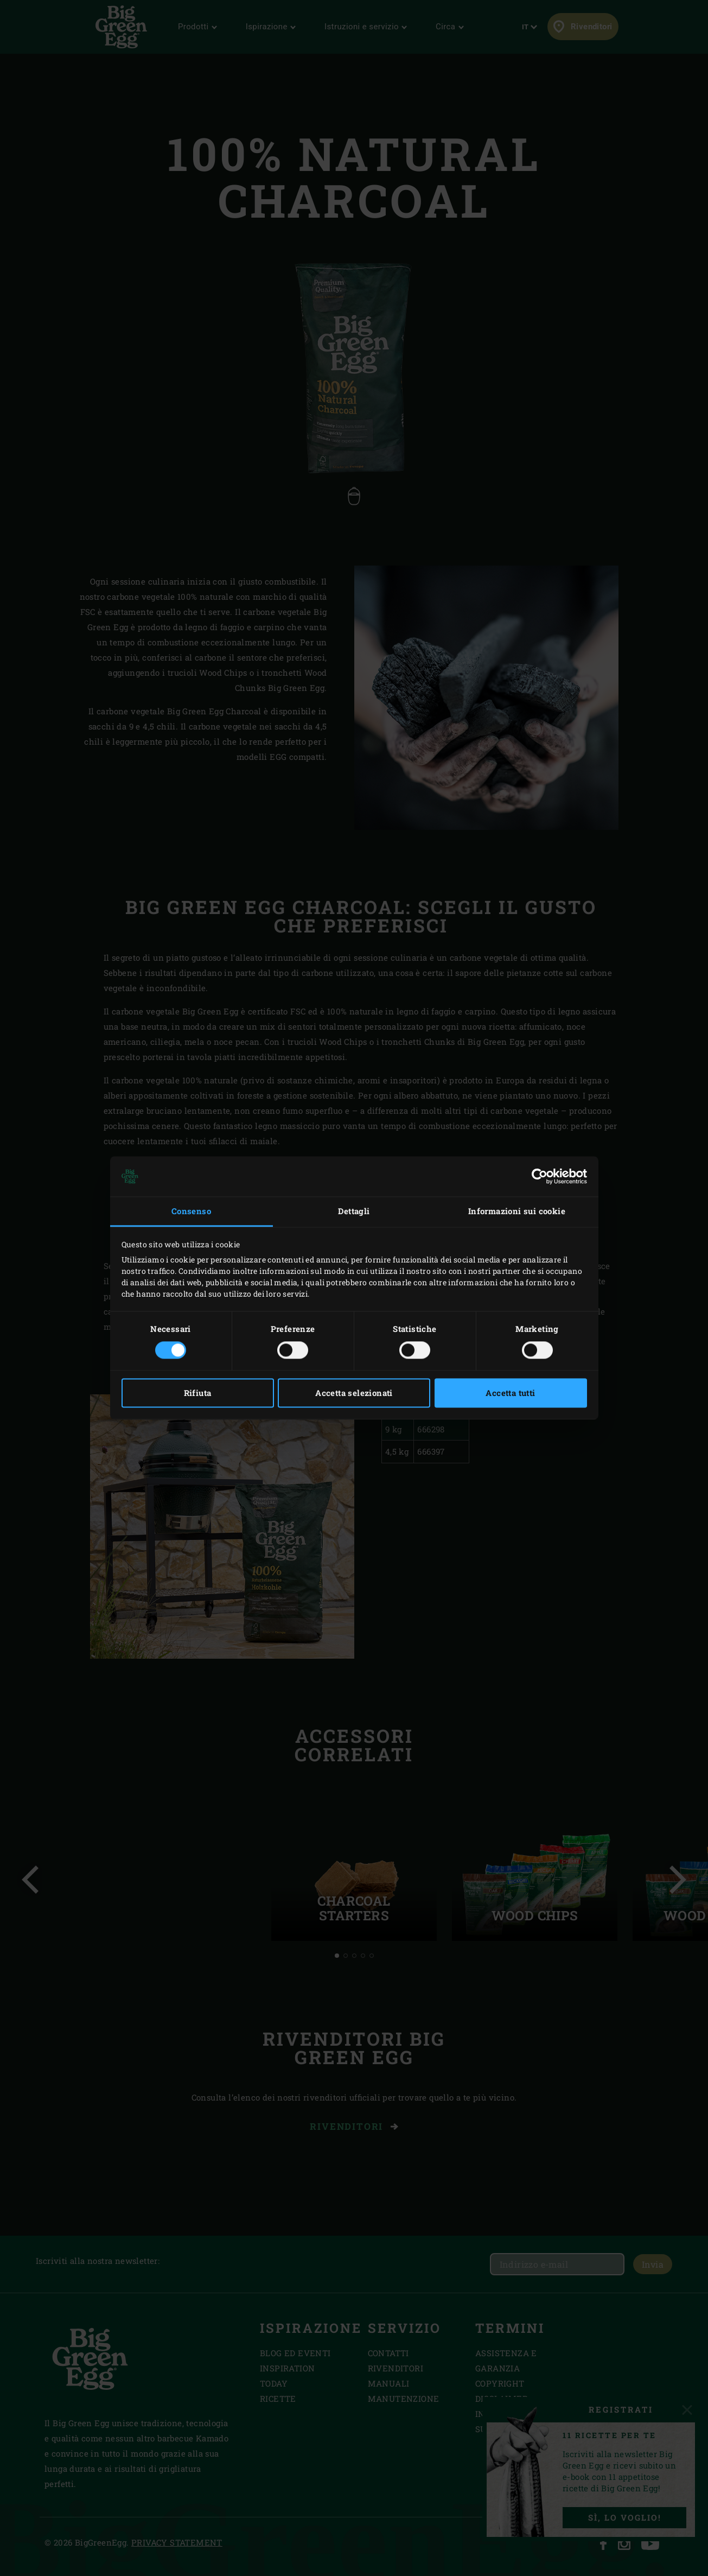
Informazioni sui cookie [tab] (516, 1210)
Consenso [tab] (191, 1210)
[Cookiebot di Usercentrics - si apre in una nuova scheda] (539, 1176)
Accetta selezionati (354, 1393)
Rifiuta (198, 1393)
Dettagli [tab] (353, 1210)
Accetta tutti (510, 1393)
